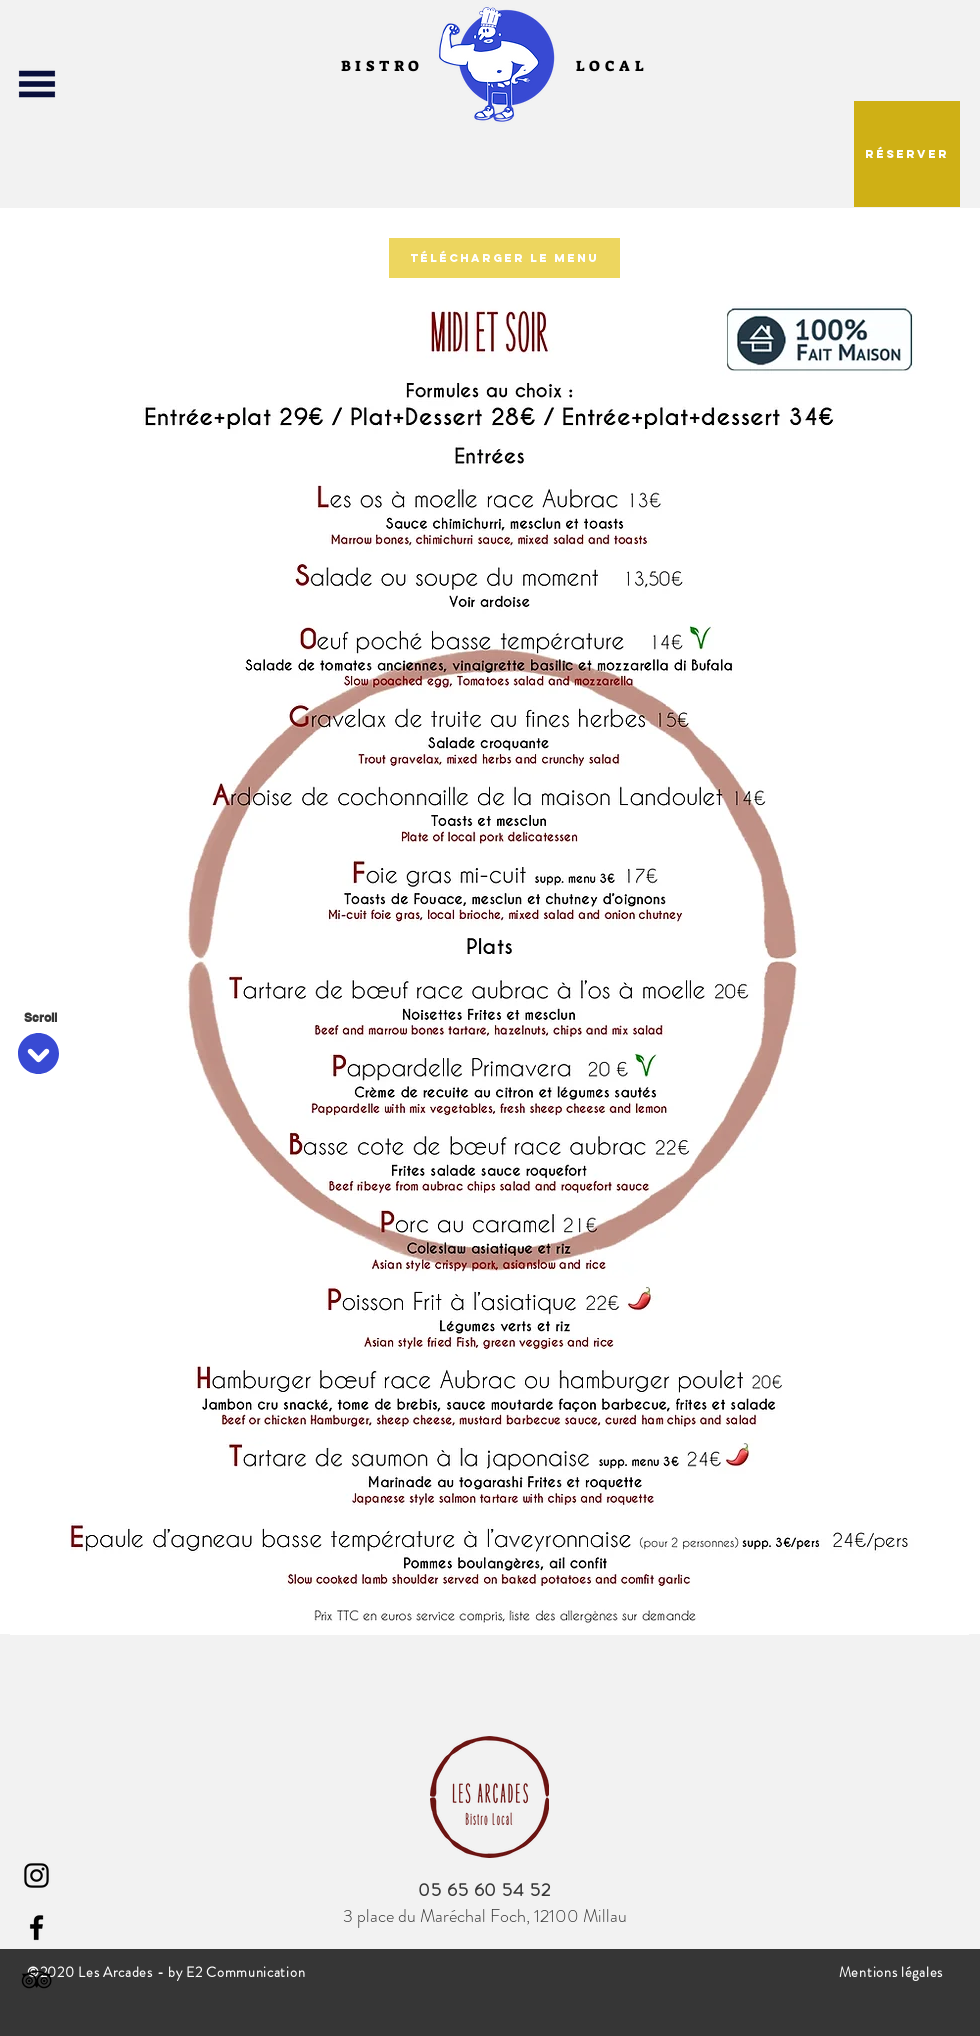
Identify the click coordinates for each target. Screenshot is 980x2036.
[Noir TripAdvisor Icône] (36, 1979)
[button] (36, 84)
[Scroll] (40, 1018)
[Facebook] (36, 1927)
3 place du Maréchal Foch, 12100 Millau (485, 1916)
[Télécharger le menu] (504, 258)
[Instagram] (36, 1875)
